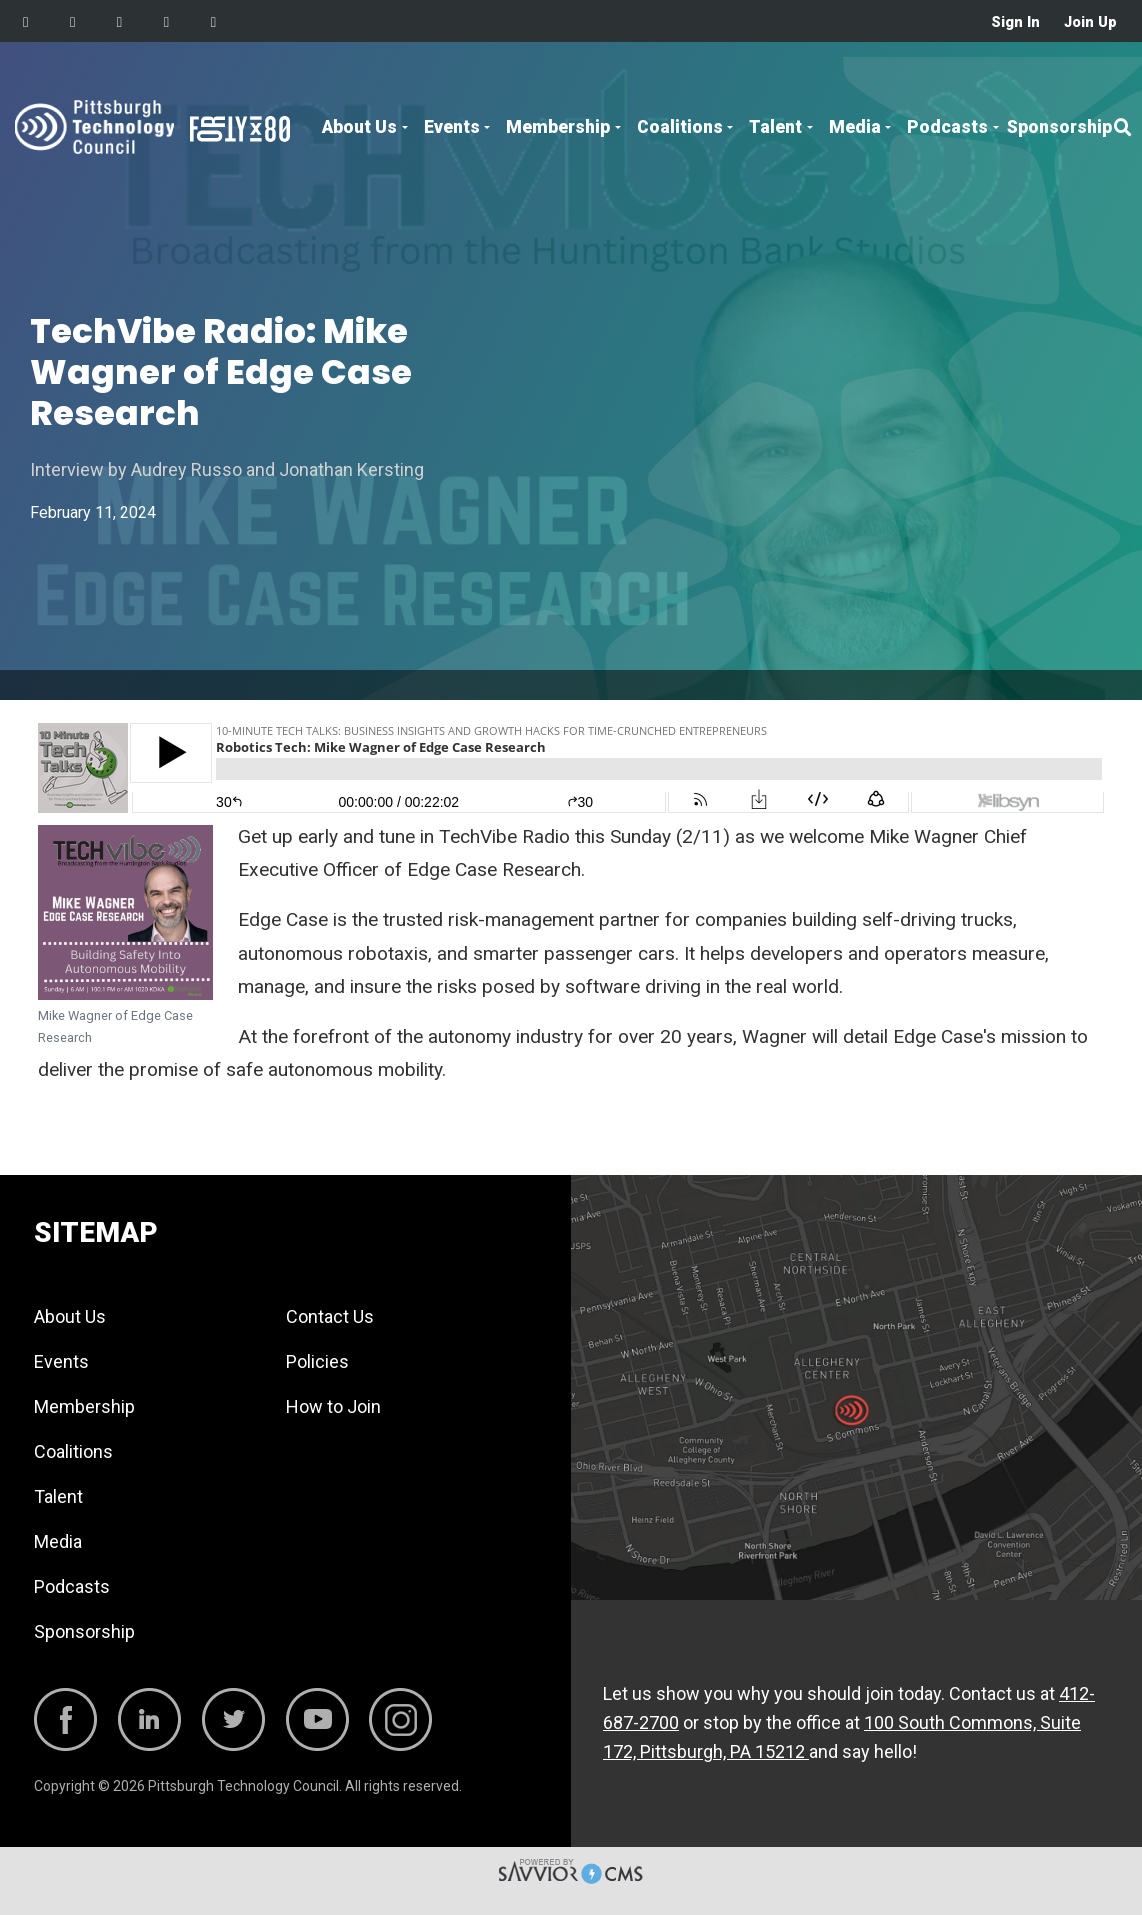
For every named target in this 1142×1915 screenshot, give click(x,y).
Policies (317, 1361)
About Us (359, 127)
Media (855, 127)
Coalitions (680, 127)
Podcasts (947, 127)
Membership (558, 127)
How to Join (333, 1406)
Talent (775, 127)
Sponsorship (1059, 127)
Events (452, 127)
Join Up (1090, 22)
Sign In (1015, 22)
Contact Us (330, 1316)
